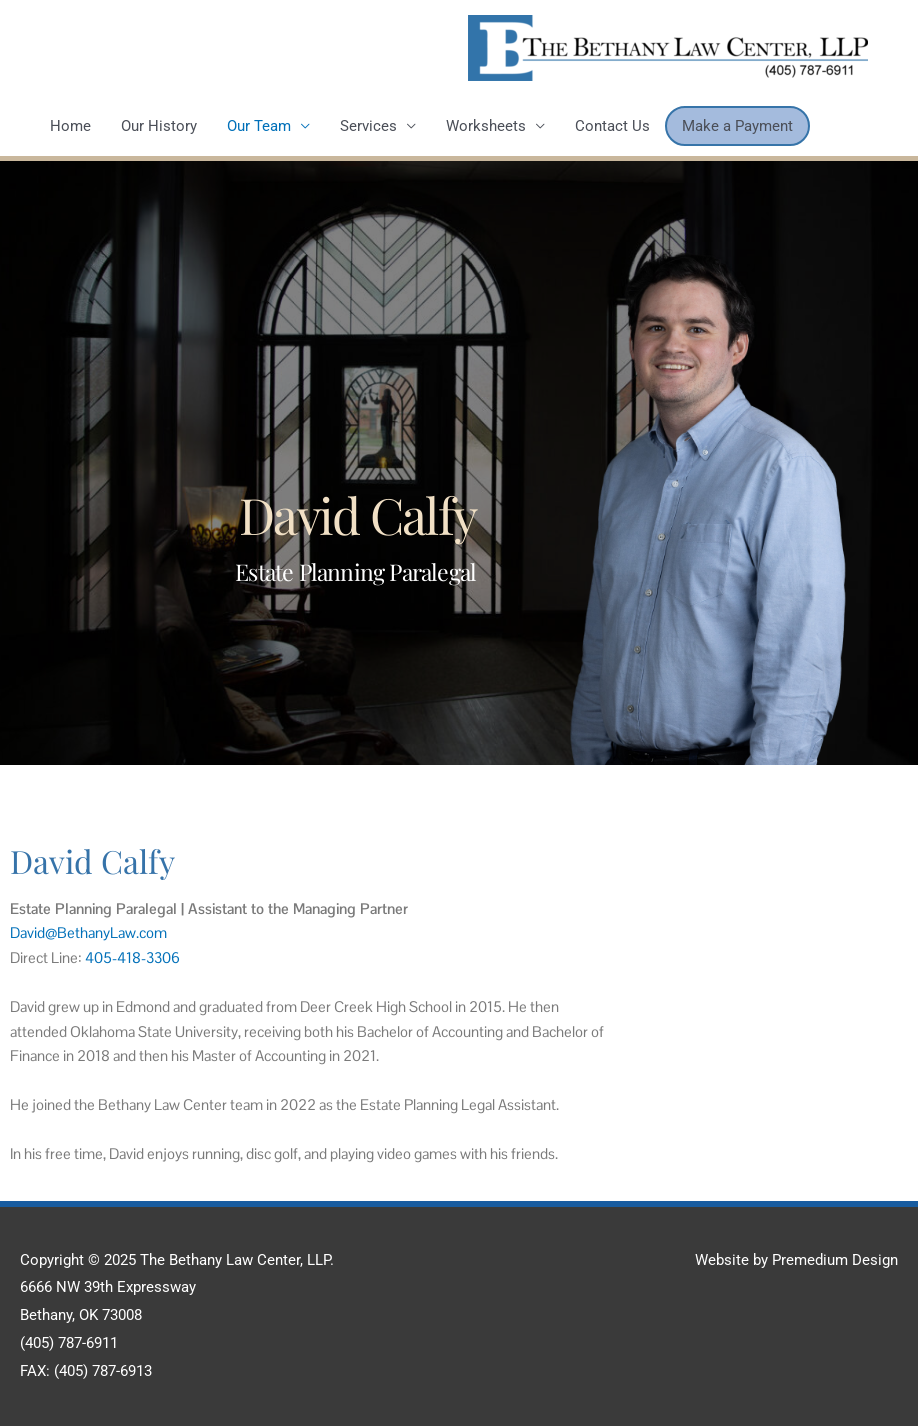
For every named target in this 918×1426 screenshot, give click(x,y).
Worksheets (486, 126)
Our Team (259, 126)
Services (368, 126)
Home (70, 126)
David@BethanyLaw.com (88, 932)
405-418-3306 (132, 957)
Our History (159, 126)
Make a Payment (737, 126)
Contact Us (612, 126)
